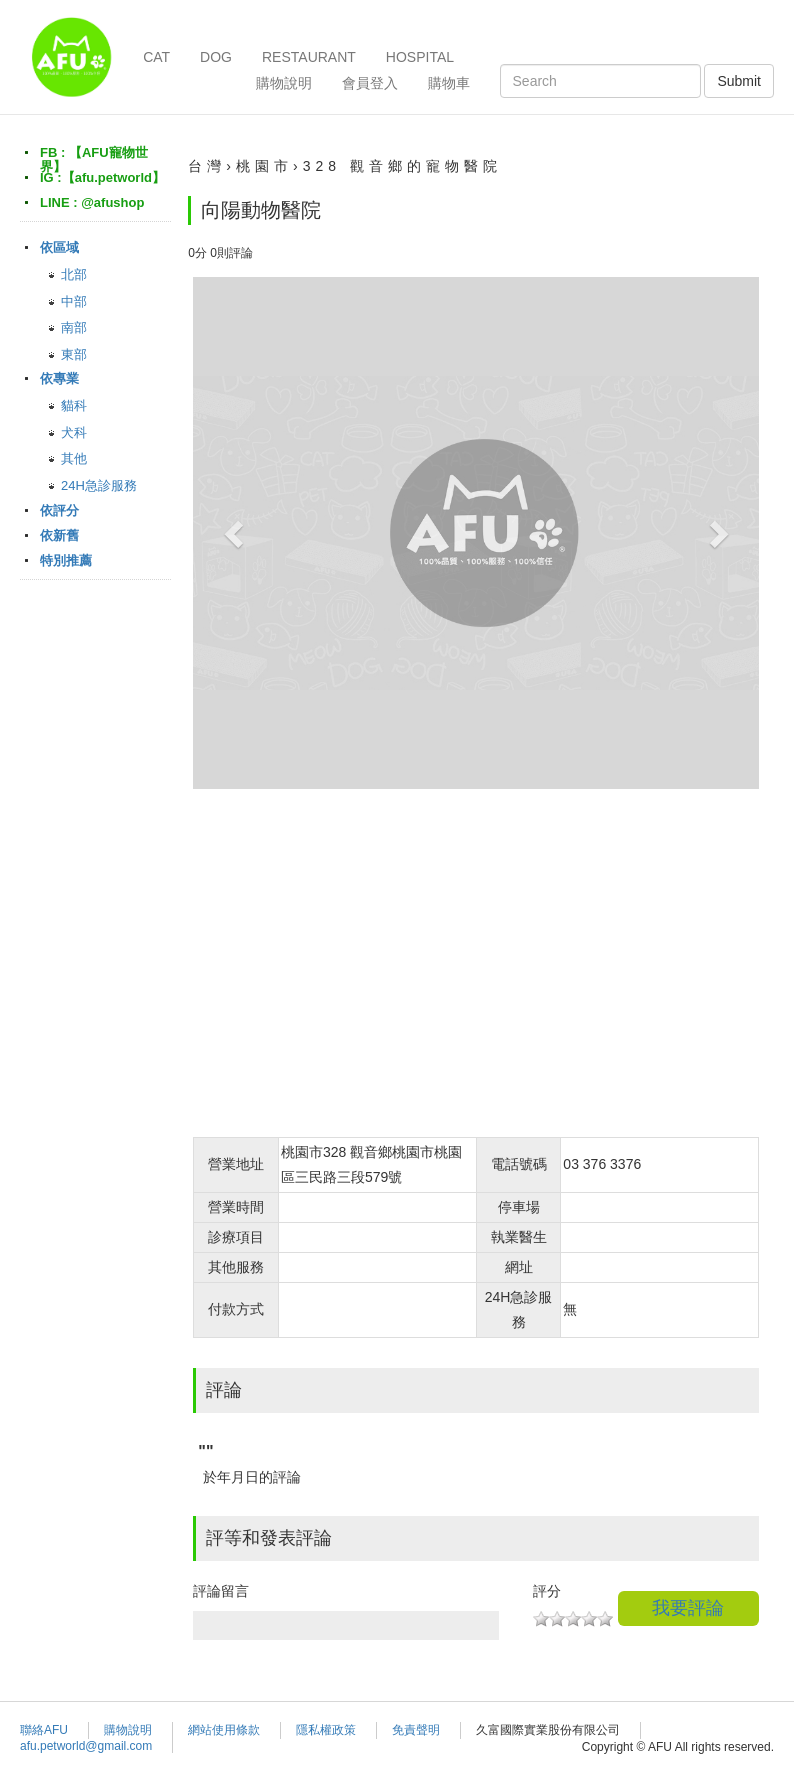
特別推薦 (66, 560)
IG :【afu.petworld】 (102, 177)
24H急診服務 (99, 485)
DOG (216, 57)
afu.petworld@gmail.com (86, 1746)
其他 (74, 458)
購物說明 (284, 83)
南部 (74, 327)
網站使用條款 (224, 1730)
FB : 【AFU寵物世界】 (94, 159)
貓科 (74, 405)
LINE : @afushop (92, 202)
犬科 (74, 432)
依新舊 (59, 535)
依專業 (59, 378)
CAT (156, 57)
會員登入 (370, 83)
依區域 (59, 247)
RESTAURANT (309, 57)
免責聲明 (416, 1730)
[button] (235, 533)
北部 (74, 274)
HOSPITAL (420, 57)
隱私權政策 (326, 1730)
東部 (74, 354)
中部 (74, 301)
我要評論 (688, 1608)
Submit (739, 81)
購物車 (449, 83)
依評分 (59, 510)
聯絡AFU (44, 1730)
